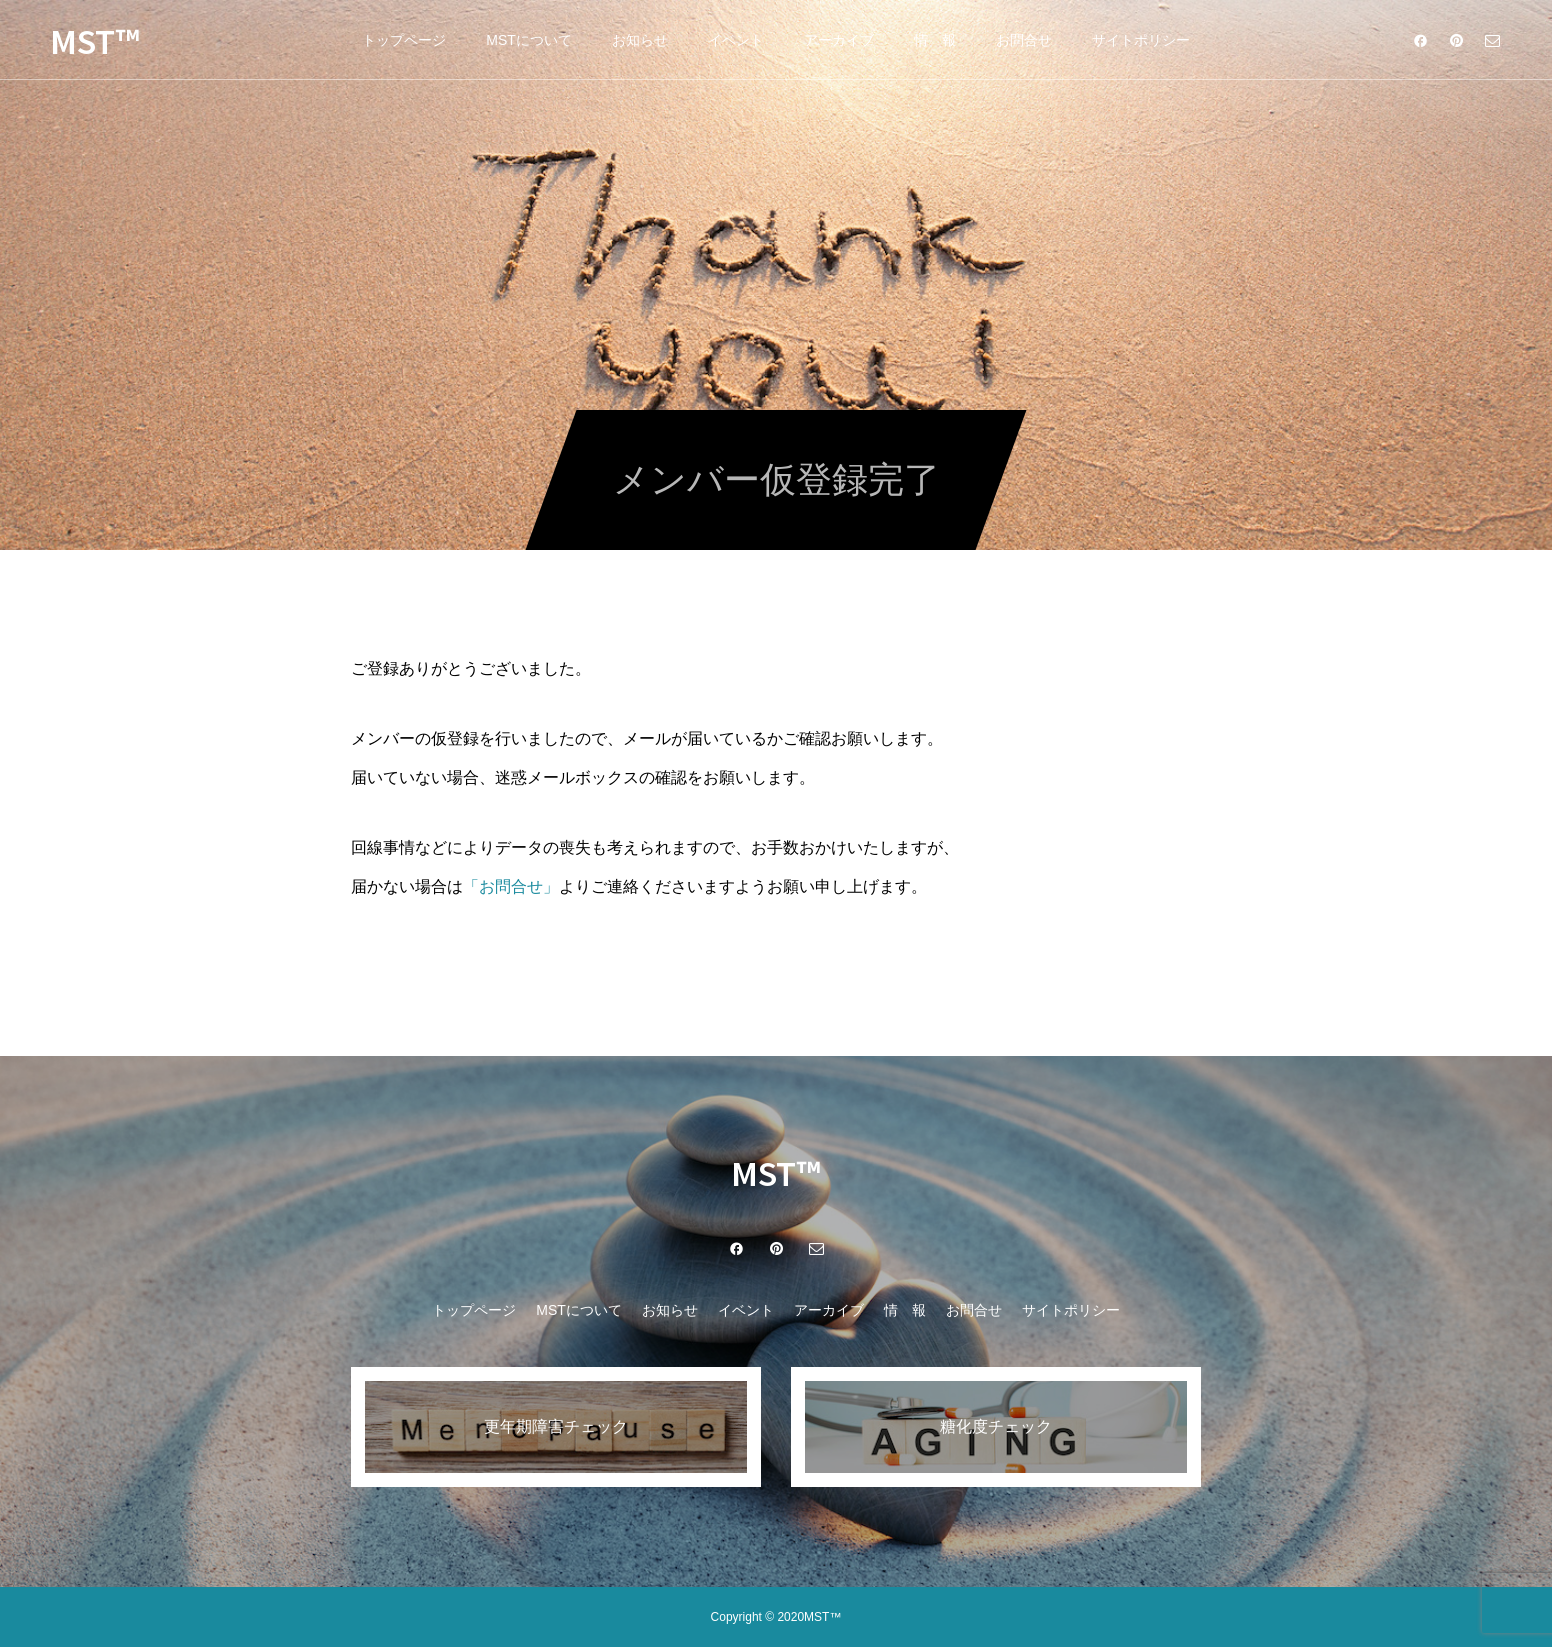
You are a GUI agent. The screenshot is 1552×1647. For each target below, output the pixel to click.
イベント (736, 40)
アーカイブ (839, 40)
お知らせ (640, 40)
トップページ (404, 40)
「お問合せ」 (511, 886)
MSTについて (529, 40)
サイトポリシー (1141, 40)
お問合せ (1024, 40)
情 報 (935, 40)
